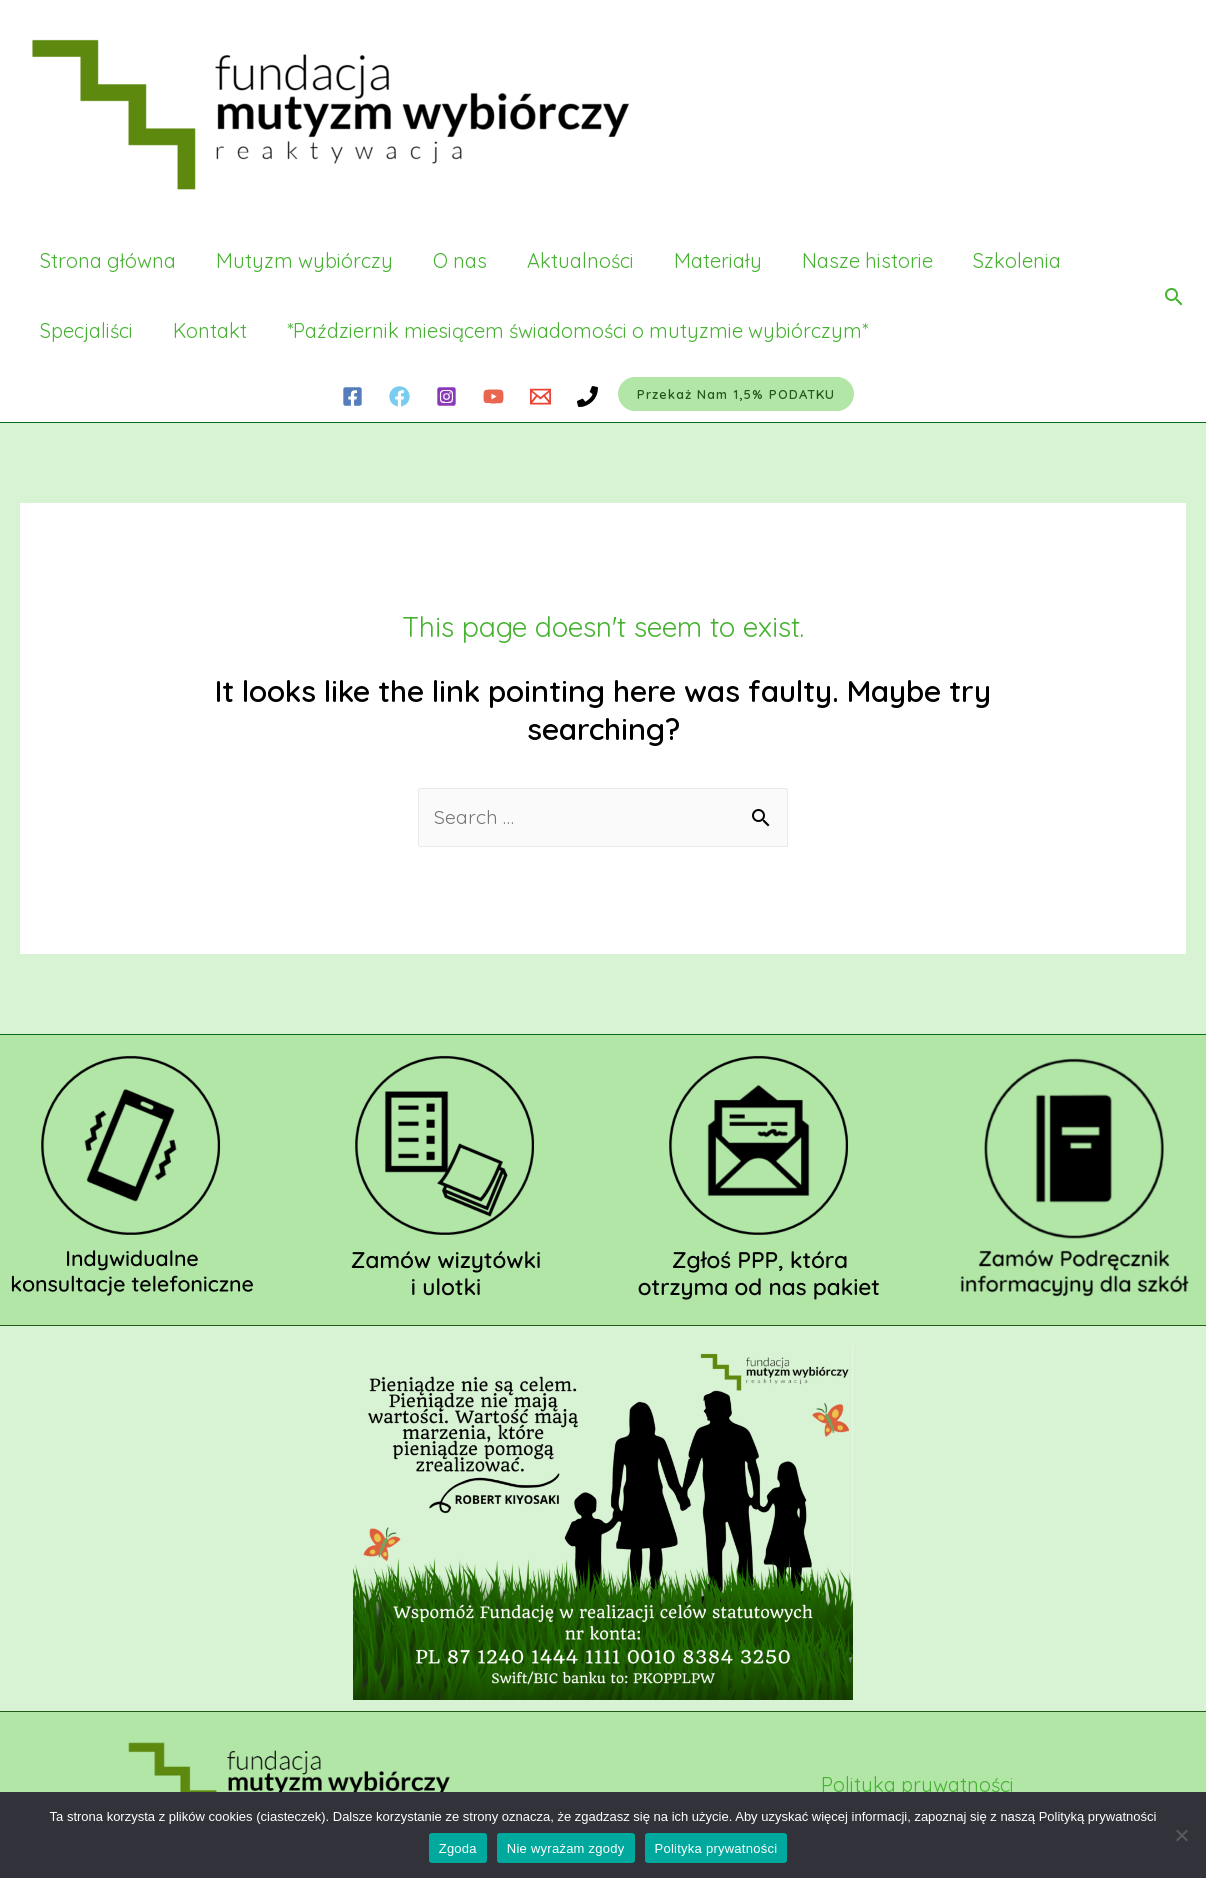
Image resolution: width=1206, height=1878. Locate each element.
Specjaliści (86, 330)
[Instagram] (446, 396)
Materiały (718, 260)
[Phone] (587, 396)
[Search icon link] (1174, 296)
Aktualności (580, 260)
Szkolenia (1017, 260)
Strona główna (108, 260)
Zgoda (458, 1848)
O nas (460, 260)
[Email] (540, 396)
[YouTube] (493, 396)
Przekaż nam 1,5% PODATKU (736, 394)
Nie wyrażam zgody (566, 1848)
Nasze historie (867, 260)
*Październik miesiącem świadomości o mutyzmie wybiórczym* (577, 330)
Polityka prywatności (917, 1785)
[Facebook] (352, 396)
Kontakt (210, 330)
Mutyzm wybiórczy (304, 260)
